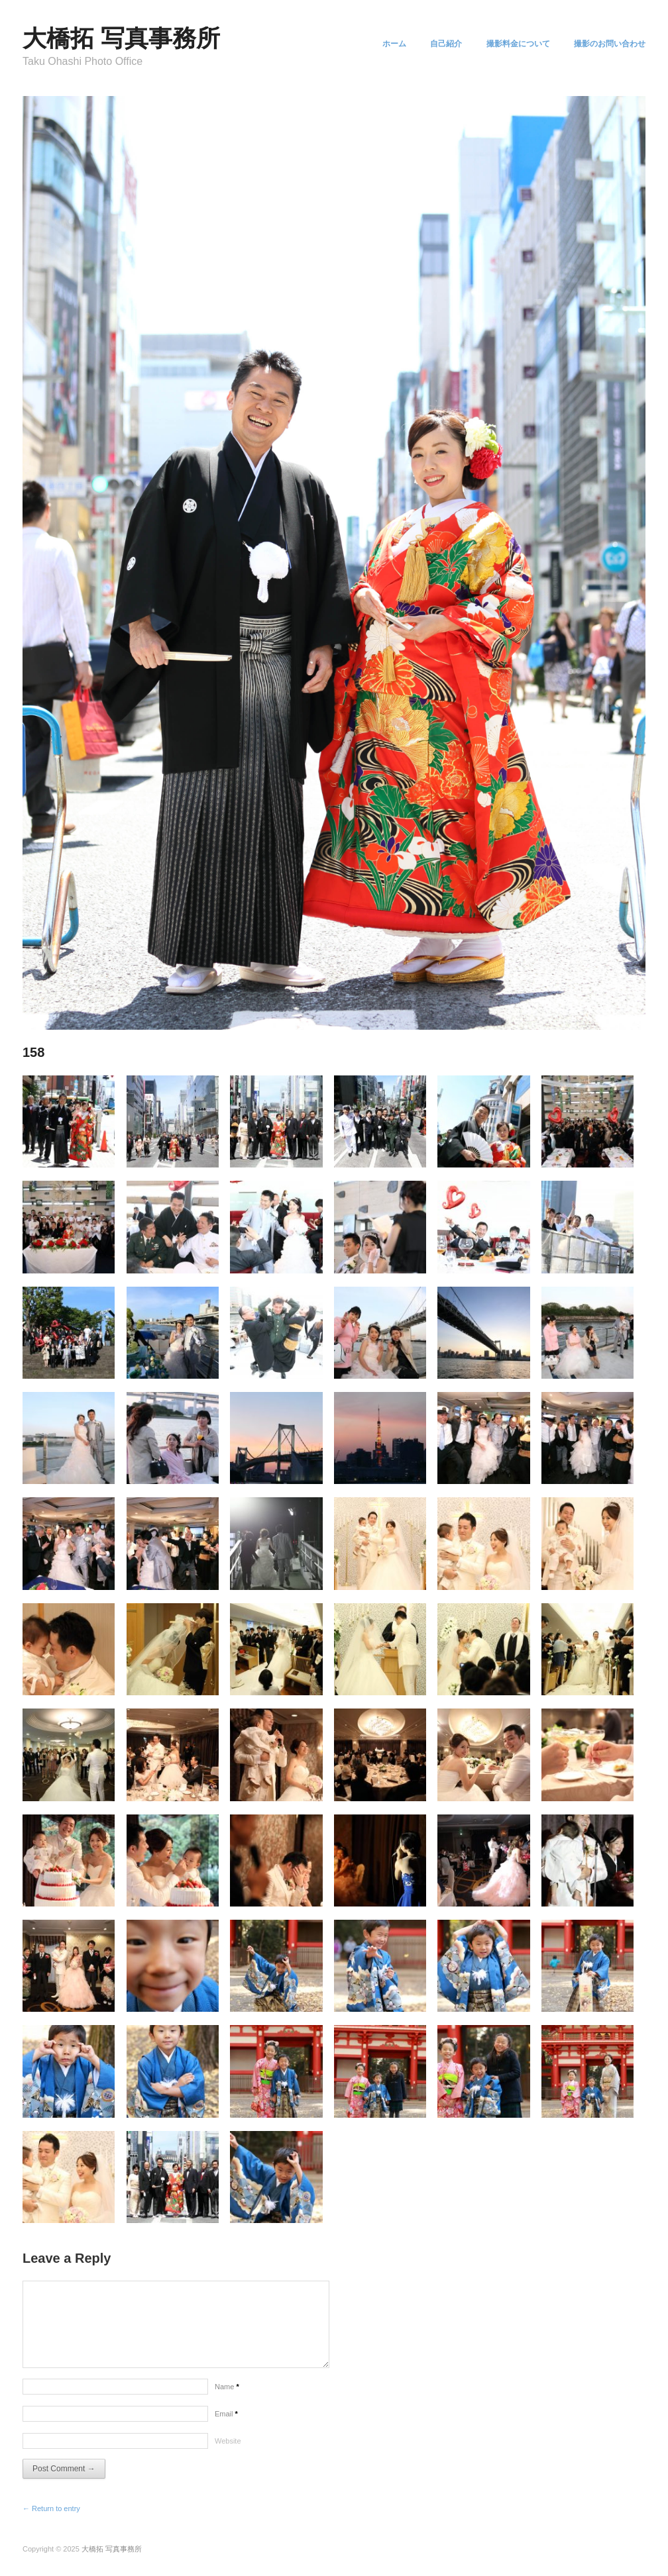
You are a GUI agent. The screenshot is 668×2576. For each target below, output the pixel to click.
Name (227, 2387)
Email (226, 2414)
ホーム (383, 44)
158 (33, 1052)
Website (228, 2441)
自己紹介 (439, 44)
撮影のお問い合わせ (609, 44)
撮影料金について (514, 44)
